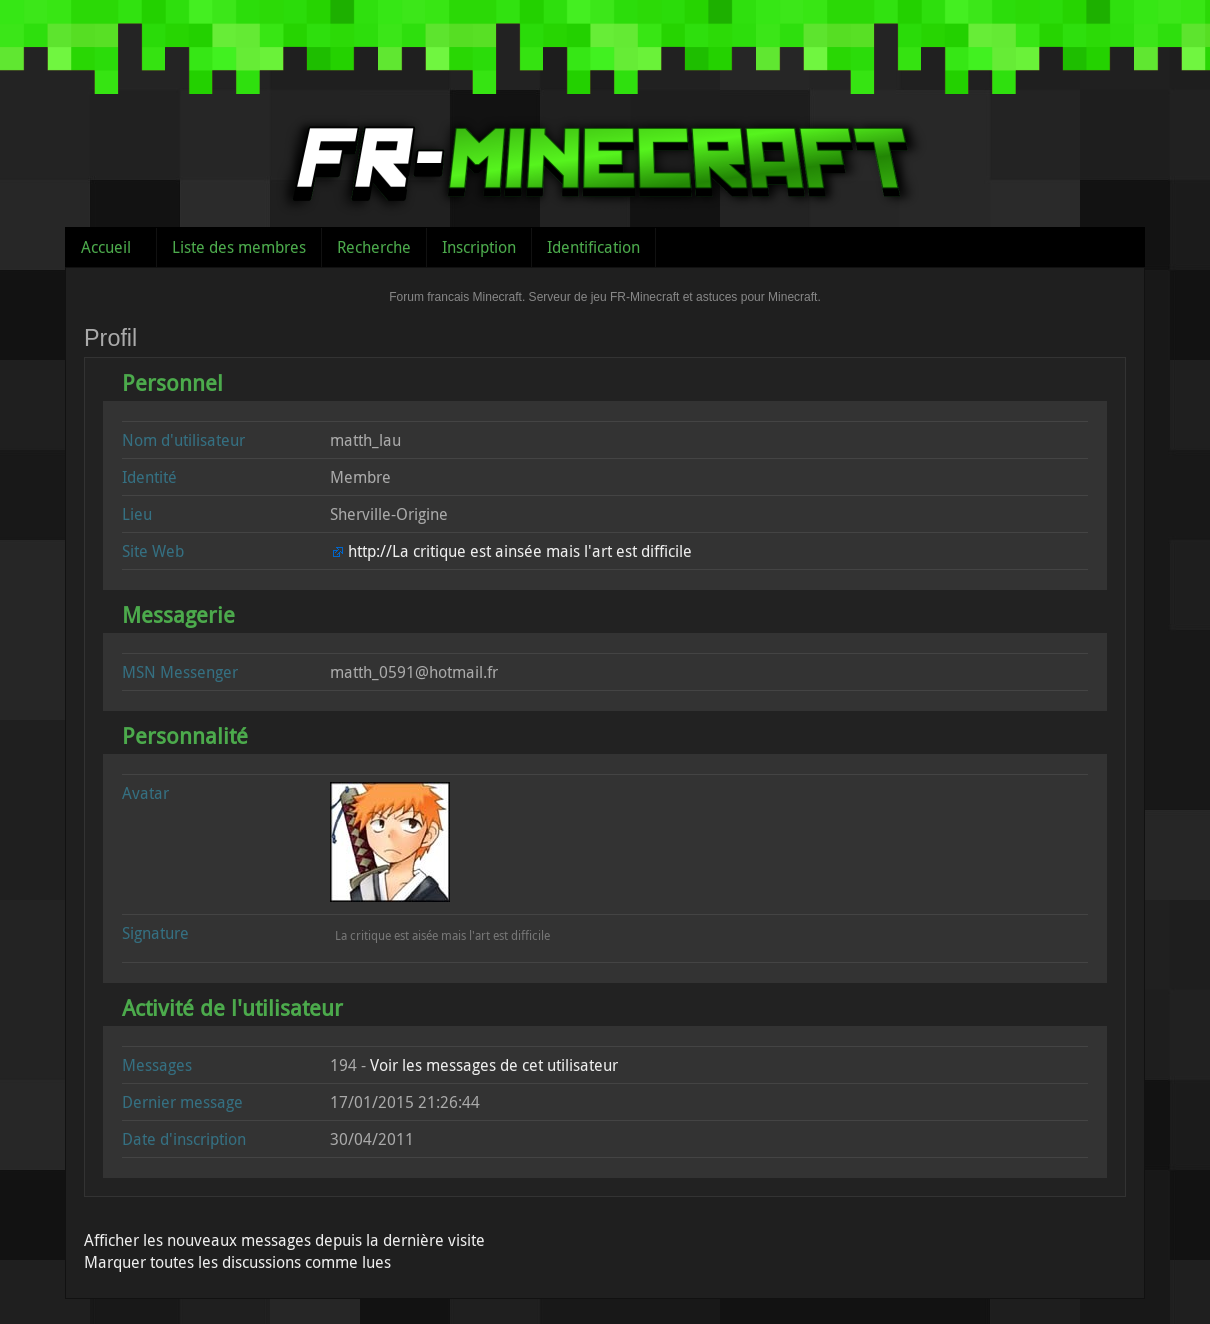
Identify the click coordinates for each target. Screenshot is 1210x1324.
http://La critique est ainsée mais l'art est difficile (520, 551)
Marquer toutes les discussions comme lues (237, 1262)
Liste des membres (239, 247)
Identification (593, 247)
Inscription (479, 247)
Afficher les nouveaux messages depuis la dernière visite (284, 1240)
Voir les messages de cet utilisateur (494, 1065)
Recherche (374, 247)
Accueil (106, 247)
